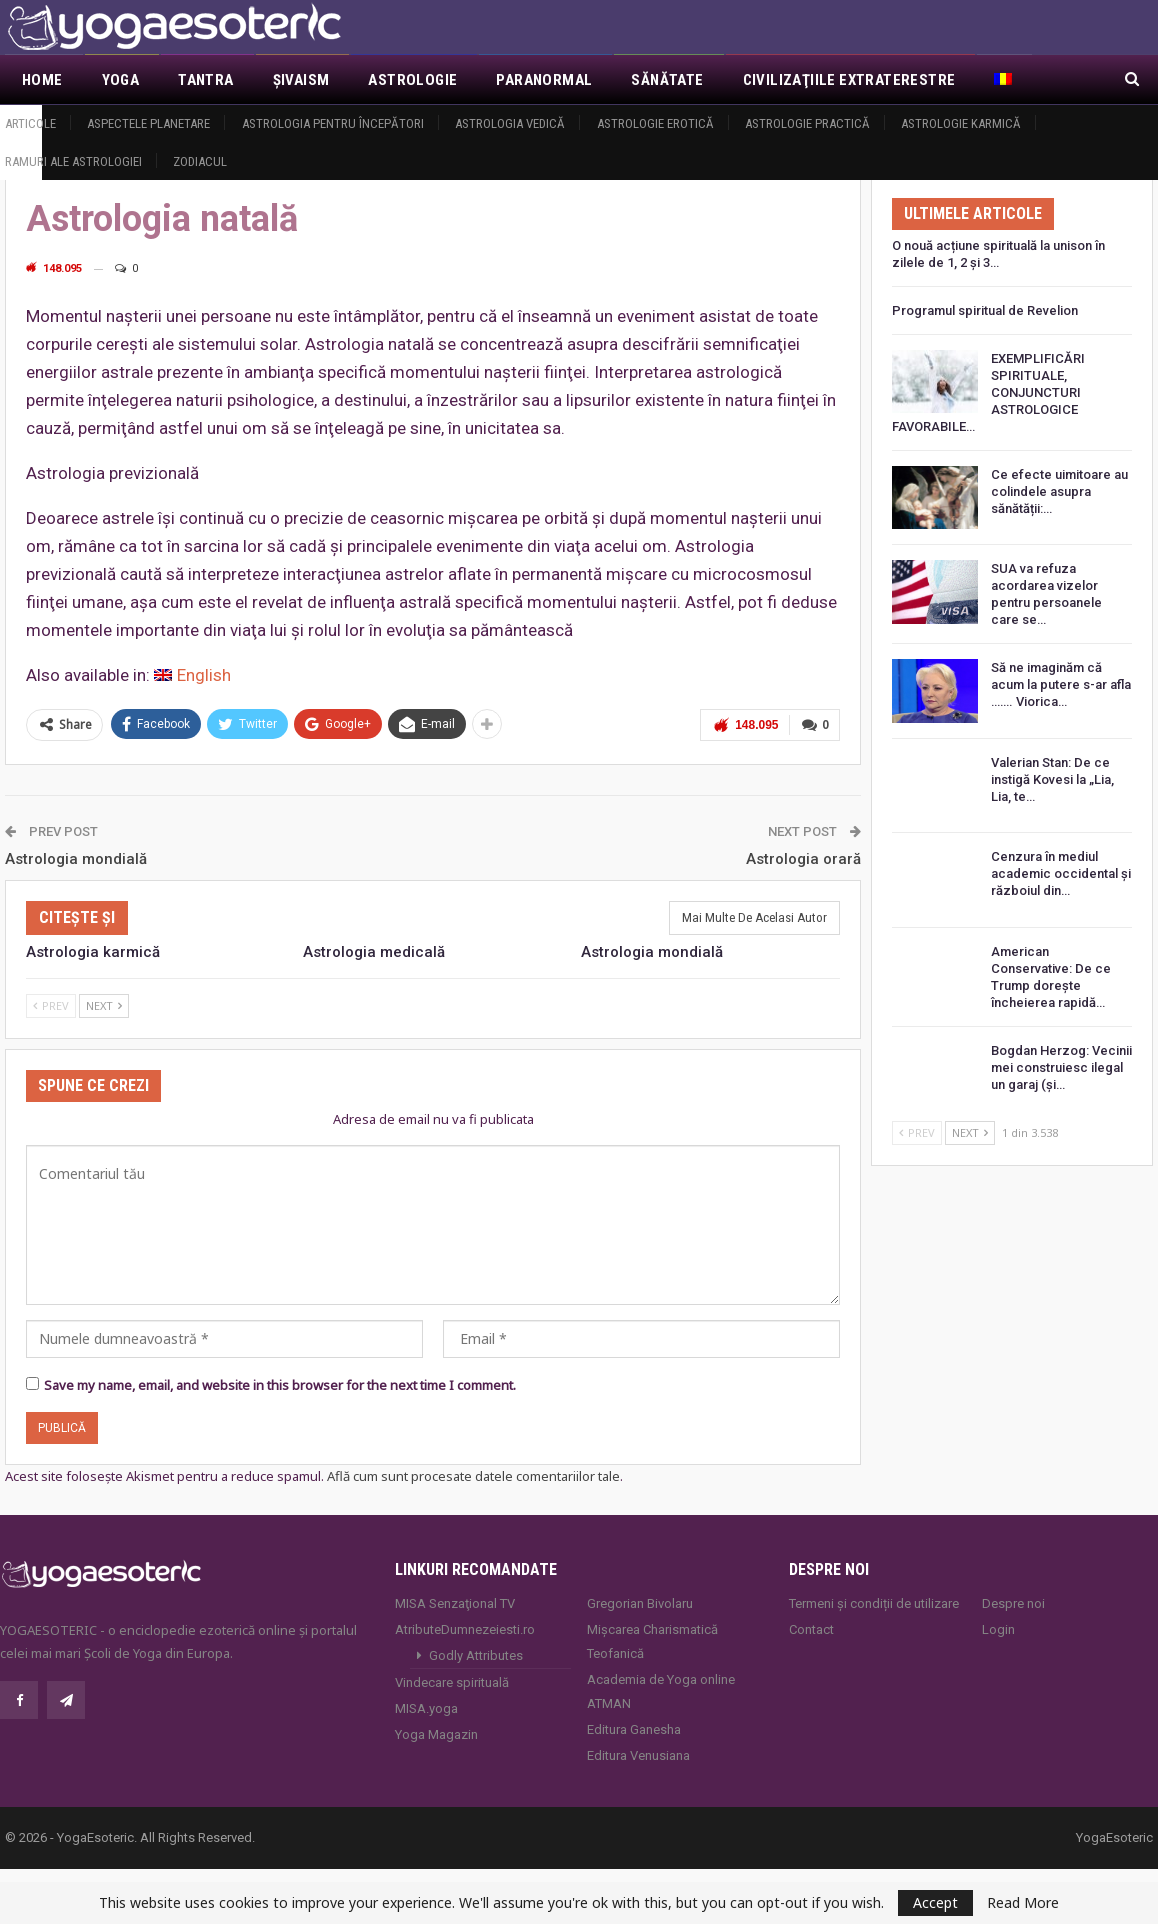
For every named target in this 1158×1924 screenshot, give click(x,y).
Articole (30, 123)
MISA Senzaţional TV (455, 1602)
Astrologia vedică (510, 123)
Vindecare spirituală (452, 1681)
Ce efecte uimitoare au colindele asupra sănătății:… (1059, 491)
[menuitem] (192, 675)
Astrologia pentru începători (333, 123)
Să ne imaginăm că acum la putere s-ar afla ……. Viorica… (1061, 684)
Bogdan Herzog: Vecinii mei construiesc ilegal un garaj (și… (1061, 1067)
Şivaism (301, 80)
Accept (935, 1902)
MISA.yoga (426, 1707)
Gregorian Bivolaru (640, 1602)
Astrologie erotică (655, 123)
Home (42, 80)
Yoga (121, 80)
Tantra (205, 80)
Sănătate (667, 80)
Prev (51, 1004)
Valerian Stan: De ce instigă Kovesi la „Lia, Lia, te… (1052, 779)
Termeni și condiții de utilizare (874, 1602)
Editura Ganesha (634, 1728)
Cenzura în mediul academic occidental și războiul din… (1061, 873)
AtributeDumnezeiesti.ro (465, 1628)
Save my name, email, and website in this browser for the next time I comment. (280, 1385)
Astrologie (412, 80)
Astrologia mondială (76, 858)
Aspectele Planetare (148, 123)
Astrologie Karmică (961, 123)
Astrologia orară (803, 858)
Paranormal (544, 80)
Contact (811, 1628)
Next (104, 1004)
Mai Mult (1027, 80)
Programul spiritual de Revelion (985, 310)
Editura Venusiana (638, 1754)
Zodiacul (200, 161)
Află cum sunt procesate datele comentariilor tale (473, 1475)
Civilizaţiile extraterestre (849, 80)
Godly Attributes (476, 1654)
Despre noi (1013, 1602)
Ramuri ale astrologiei (73, 161)
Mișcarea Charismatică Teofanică (652, 1640)
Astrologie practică (807, 123)
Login (998, 1628)
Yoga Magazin (436, 1733)
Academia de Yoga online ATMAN (661, 1690)
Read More (1023, 1903)
